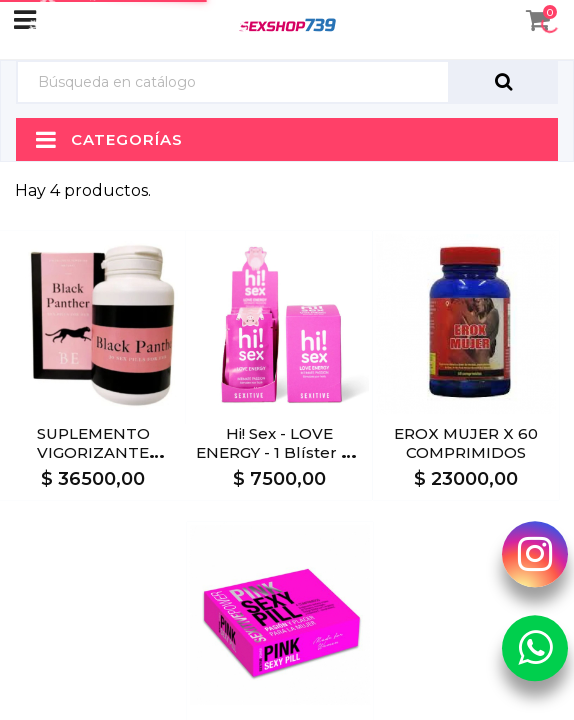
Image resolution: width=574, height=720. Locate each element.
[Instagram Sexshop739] (535, 554)
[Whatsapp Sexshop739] (535, 648)
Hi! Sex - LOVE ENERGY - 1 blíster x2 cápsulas (279, 452)
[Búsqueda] (233, 82)
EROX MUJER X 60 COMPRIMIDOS (466, 443)
